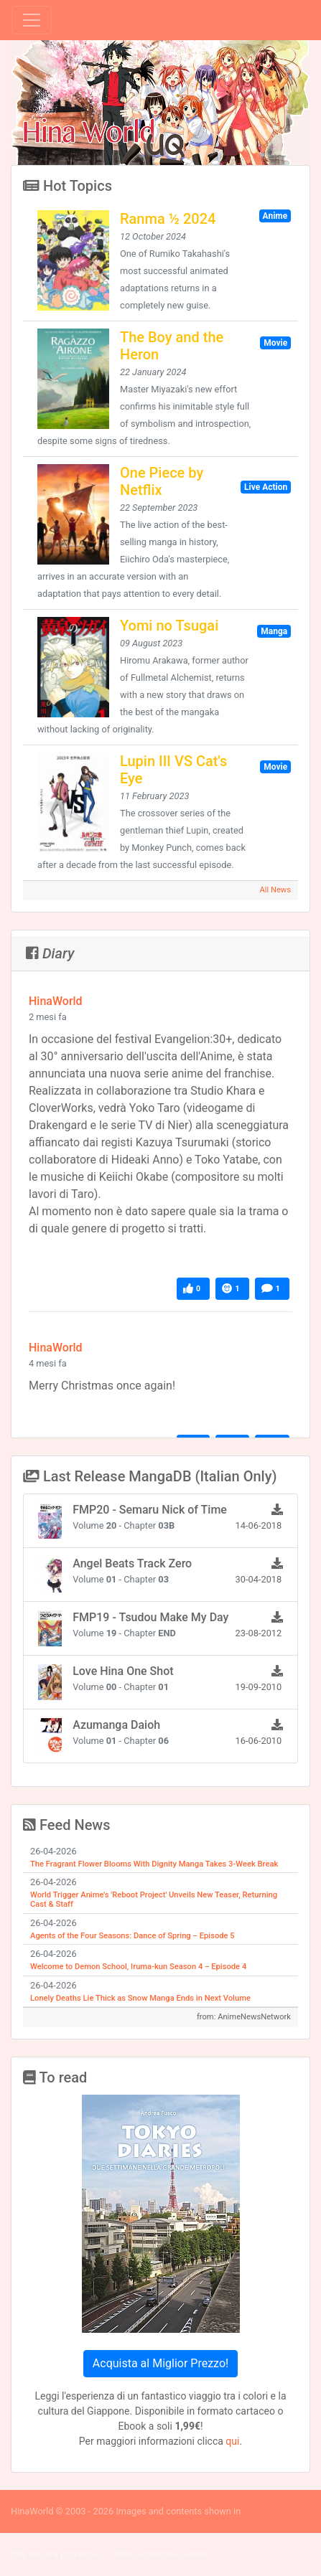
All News (275, 890)
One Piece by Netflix (161, 481)
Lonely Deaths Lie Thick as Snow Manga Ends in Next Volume (140, 1998)
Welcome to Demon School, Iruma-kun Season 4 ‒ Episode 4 (138, 1966)
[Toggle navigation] (31, 20)
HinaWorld (56, 1001)
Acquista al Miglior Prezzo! (160, 2363)
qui (232, 2441)
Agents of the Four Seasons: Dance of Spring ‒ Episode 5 (132, 1935)
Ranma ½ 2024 (167, 218)
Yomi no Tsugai (169, 625)
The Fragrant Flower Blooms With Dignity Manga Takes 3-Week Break (154, 1864)
